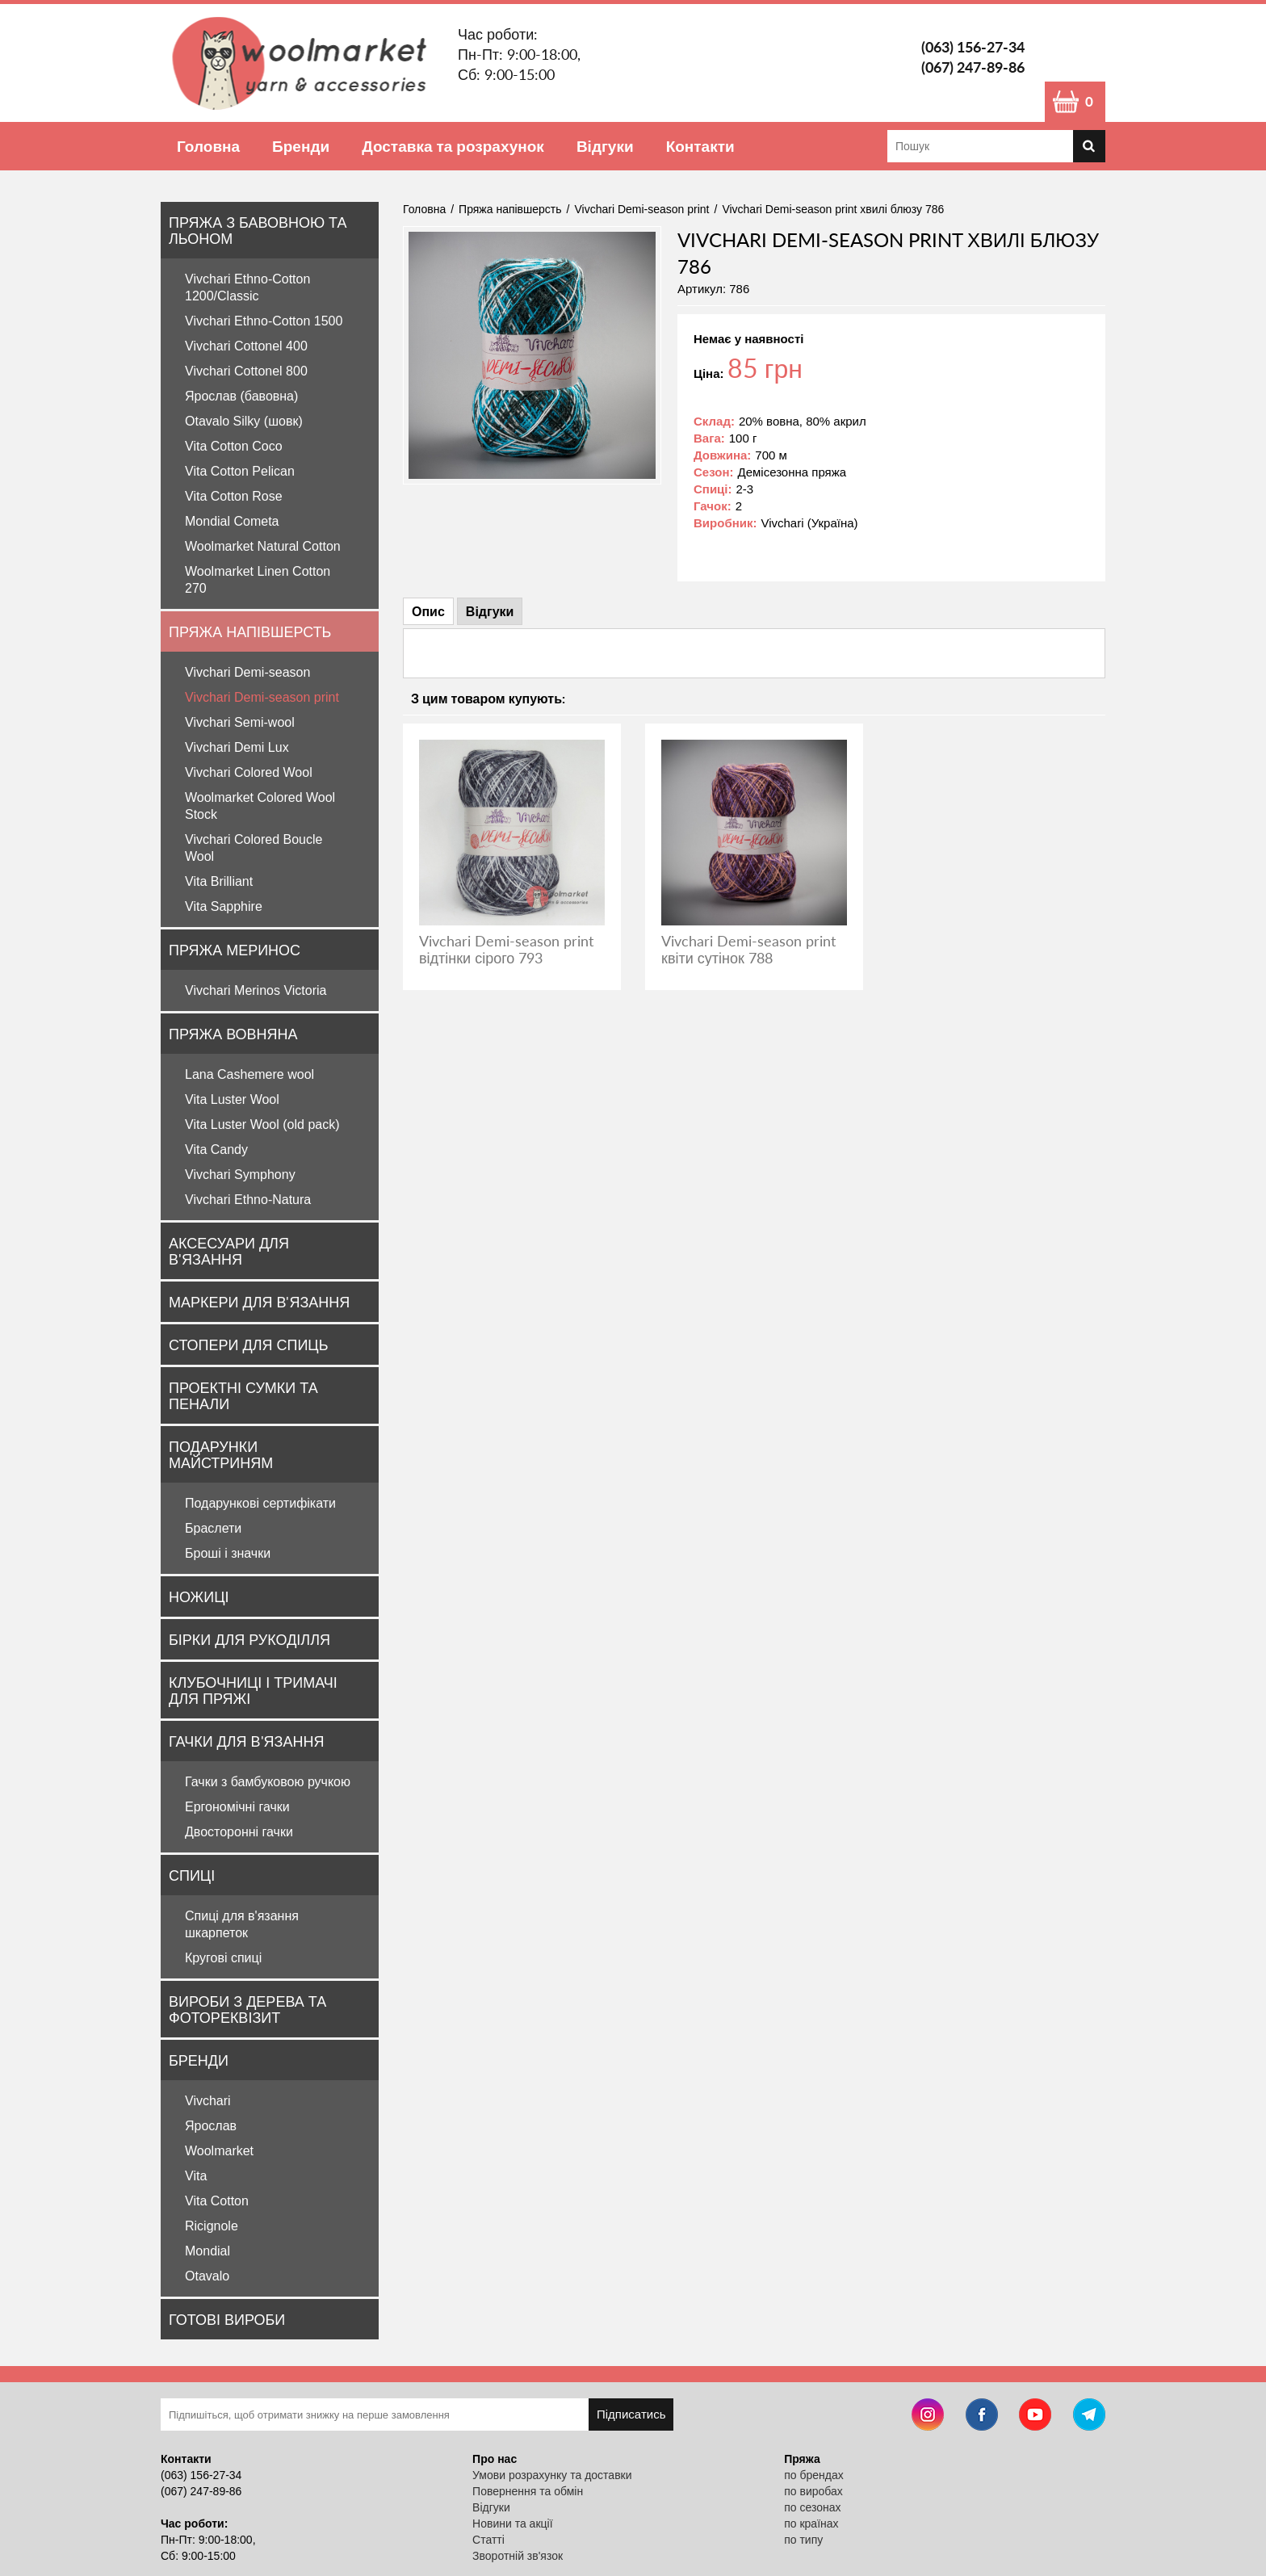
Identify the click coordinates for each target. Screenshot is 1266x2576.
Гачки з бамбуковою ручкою (267, 1782)
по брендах (814, 2475)
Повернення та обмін (527, 2491)
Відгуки (605, 145)
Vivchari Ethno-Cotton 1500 (263, 321)
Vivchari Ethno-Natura (248, 1199)
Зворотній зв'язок (517, 2555)
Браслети (213, 1528)
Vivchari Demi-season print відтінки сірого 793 (506, 949)
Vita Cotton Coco (234, 446)
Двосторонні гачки (239, 1832)
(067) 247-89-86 (973, 67)
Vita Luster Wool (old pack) (262, 1124)
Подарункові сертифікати (260, 1503)
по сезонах (812, 2507)
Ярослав (211, 2126)
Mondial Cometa (232, 521)
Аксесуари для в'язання (229, 1251)
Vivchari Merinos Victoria (255, 990)
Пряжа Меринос (234, 950)
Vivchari (208, 2101)
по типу (803, 2539)
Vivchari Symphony (240, 1174)
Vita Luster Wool (232, 1099)
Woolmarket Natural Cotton (263, 546)
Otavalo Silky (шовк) (244, 421)
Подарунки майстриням (221, 1454)
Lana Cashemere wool (249, 1074)
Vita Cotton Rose (234, 496)
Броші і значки (227, 1553)
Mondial (207, 2251)
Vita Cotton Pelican (240, 471)
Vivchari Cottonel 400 (246, 346)
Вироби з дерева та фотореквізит (247, 2009)
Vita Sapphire (223, 906)
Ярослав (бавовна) (241, 396)
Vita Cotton (217, 2201)
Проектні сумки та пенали (243, 1395)
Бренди (300, 145)
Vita (196, 2176)
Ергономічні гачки (237, 1807)
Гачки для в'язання (246, 1741)
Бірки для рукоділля (249, 1639)
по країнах (811, 2523)
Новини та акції (512, 2523)
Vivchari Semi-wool (240, 722)
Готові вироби (227, 2319)
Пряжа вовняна (233, 1034)
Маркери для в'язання (259, 1302)
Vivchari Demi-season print (262, 697)
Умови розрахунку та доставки (551, 2475)
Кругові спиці (223, 1958)
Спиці (192, 1875)
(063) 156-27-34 (973, 47)
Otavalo (207, 2276)
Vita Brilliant (219, 881)
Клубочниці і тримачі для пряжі (253, 1690)
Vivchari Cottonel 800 (246, 371)
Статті (488, 2539)
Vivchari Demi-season (247, 672)
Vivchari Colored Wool (248, 772)
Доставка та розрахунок (453, 145)
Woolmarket (219, 2151)
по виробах (813, 2491)
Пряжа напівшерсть (250, 631)
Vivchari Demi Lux (237, 747)
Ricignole (211, 2226)
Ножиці (198, 1596)
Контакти (700, 145)
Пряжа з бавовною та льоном (257, 230)
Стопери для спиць (248, 1344)
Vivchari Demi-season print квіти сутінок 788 (748, 949)
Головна (208, 145)
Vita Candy (216, 1149)
